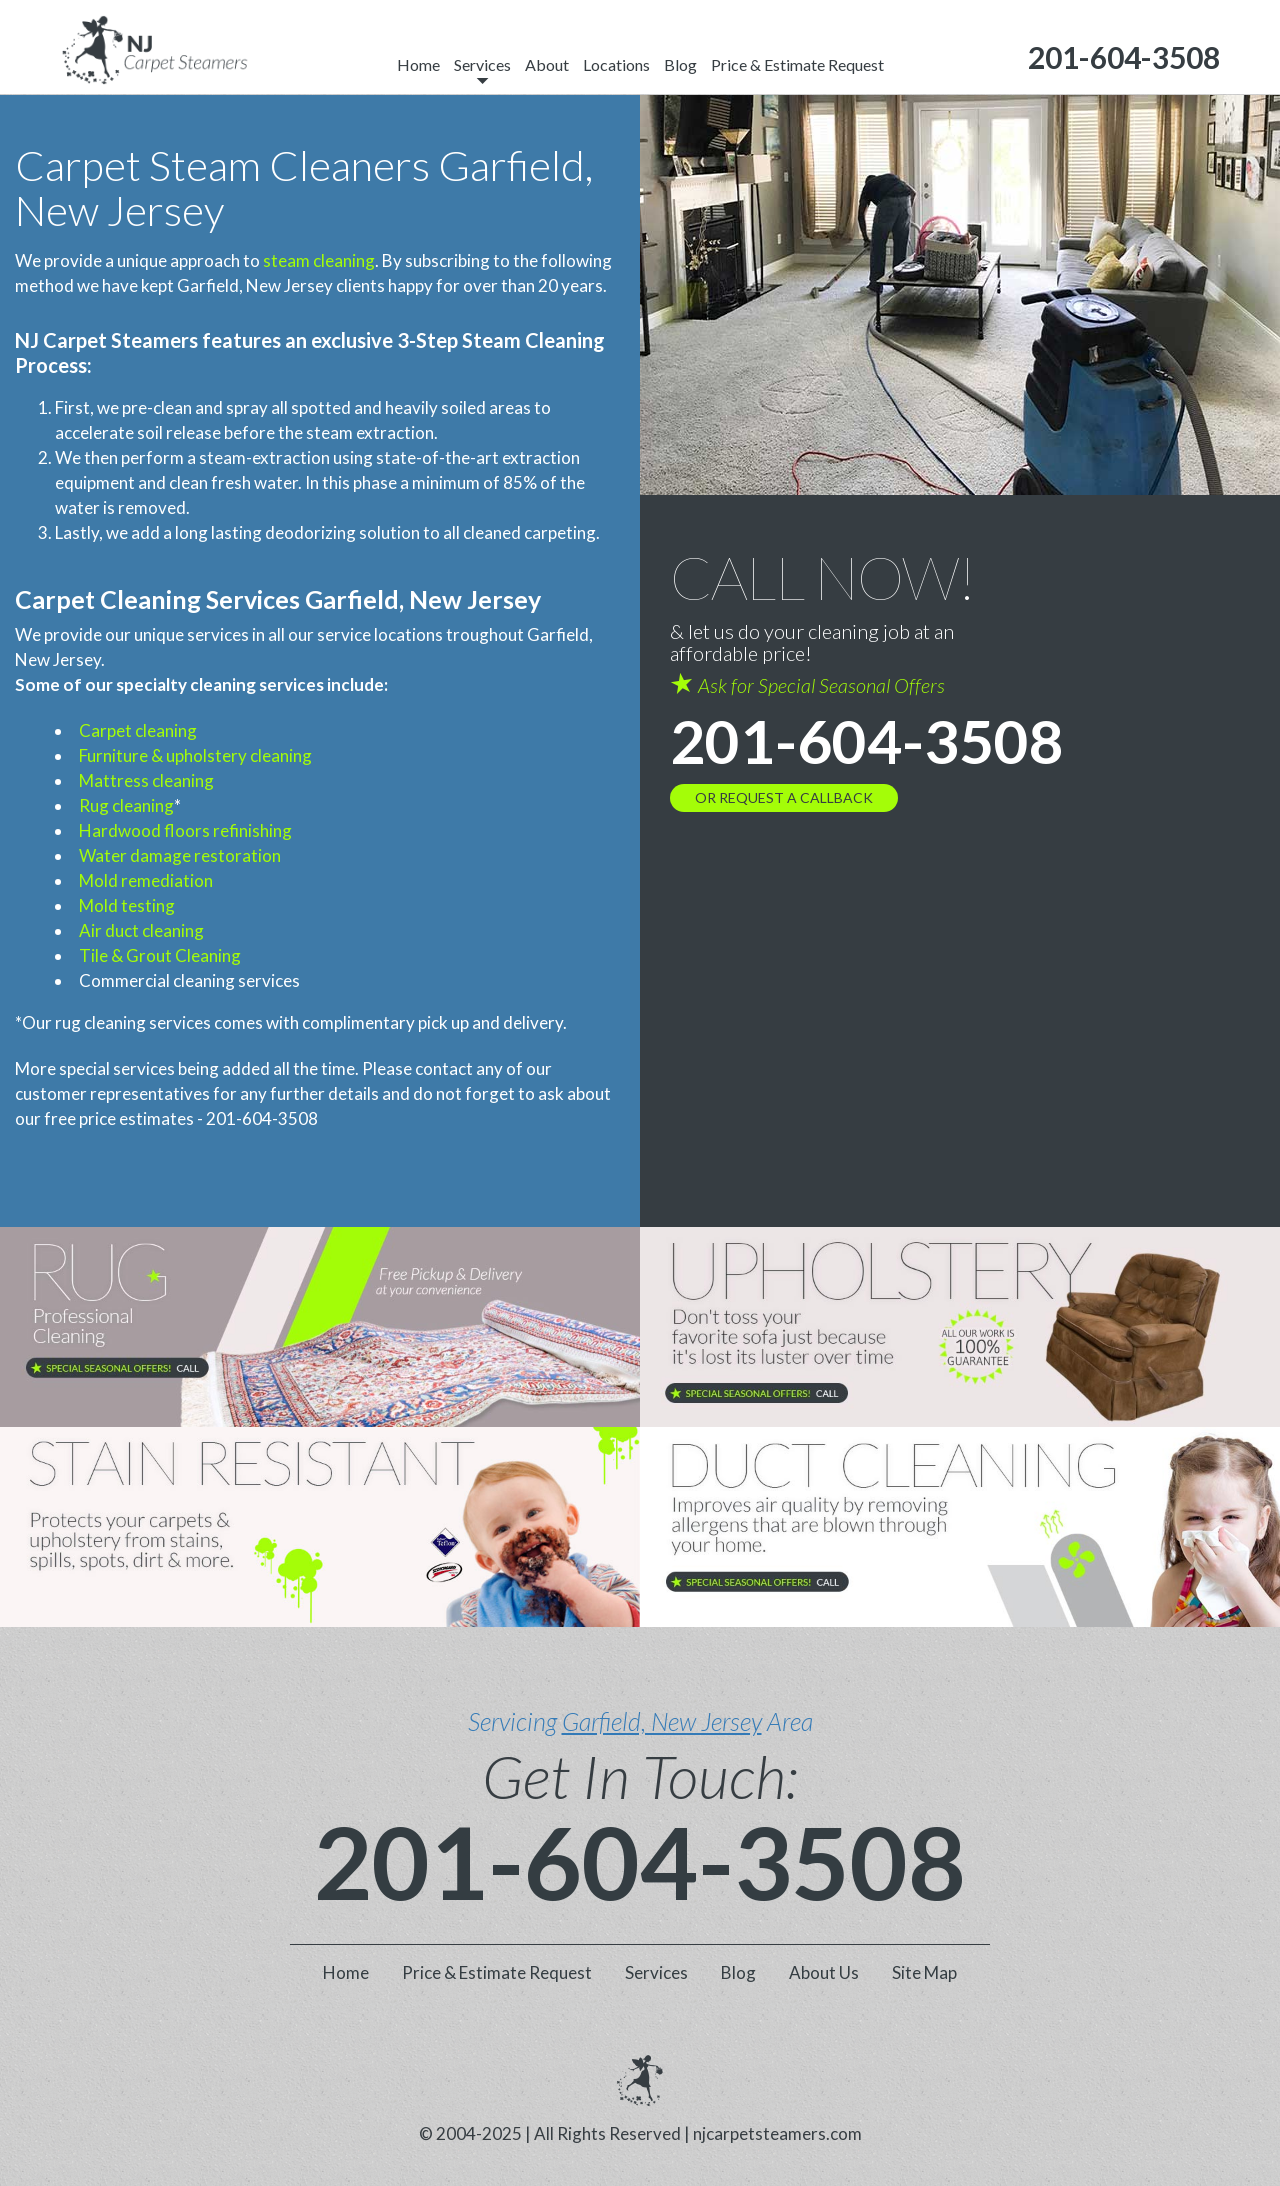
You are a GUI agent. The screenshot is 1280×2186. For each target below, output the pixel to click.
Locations (616, 64)
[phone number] (1124, 57)
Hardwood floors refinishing (185, 830)
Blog (680, 64)
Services (482, 64)
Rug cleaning (126, 805)
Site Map (924, 1972)
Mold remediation (146, 880)
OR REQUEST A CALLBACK (784, 797)
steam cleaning (319, 260)
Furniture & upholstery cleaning (195, 755)
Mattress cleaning (146, 780)
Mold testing (127, 905)
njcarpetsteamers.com (777, 2133)
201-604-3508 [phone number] (867, 741)
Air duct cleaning (141, 930)
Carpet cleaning (138, 730)
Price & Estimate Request (797, 64)
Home (418, 64)
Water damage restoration (180, 855)
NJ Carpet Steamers (106, 340)
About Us (824, 1972)
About (547, 64)
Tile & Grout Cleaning (160, 955)
